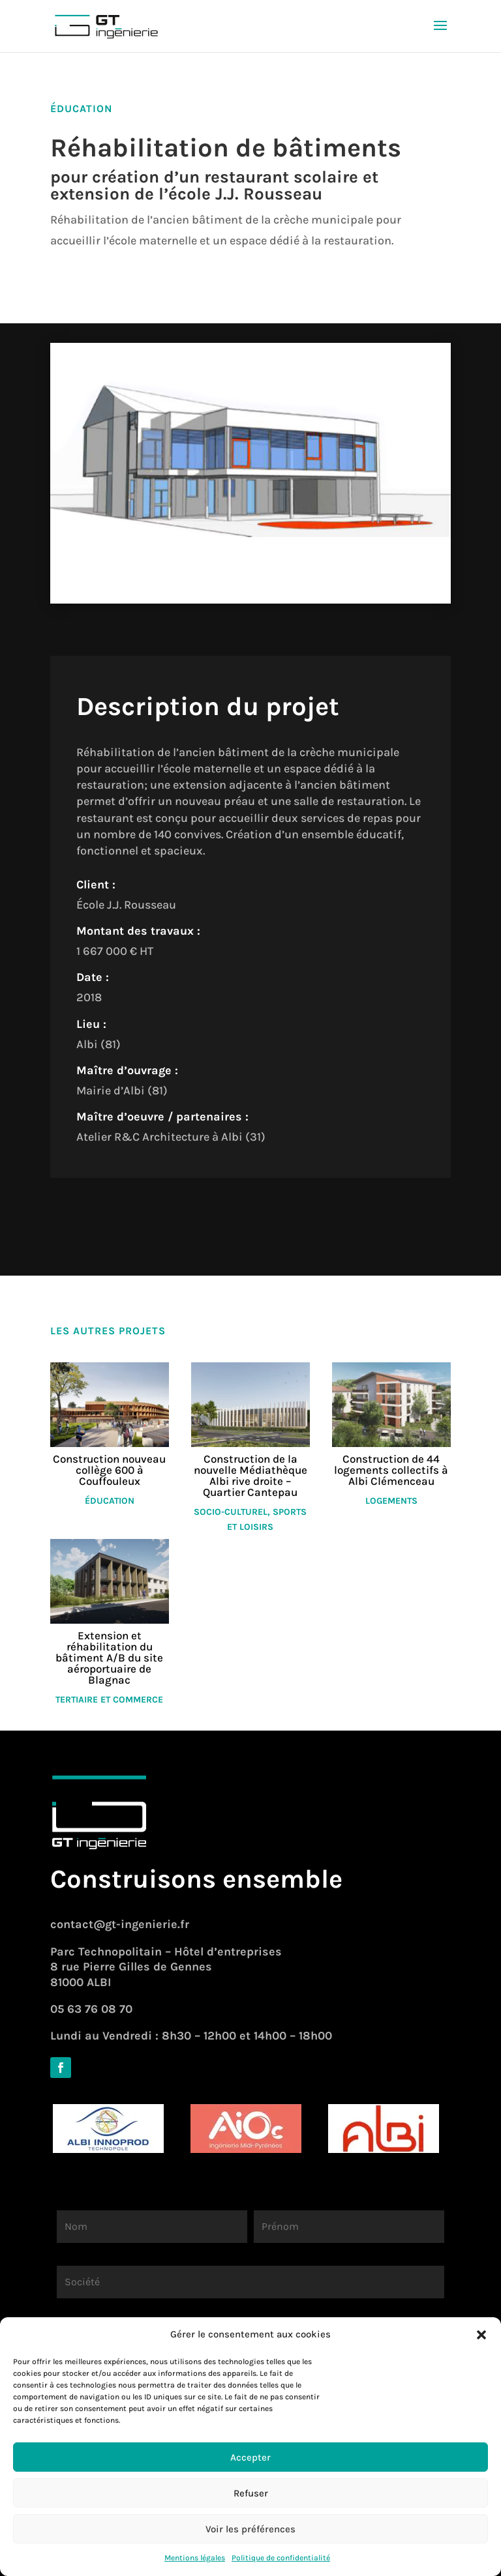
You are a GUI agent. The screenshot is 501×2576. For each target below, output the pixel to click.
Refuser (251, 2493)
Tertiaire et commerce (109, 1699)
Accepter (250, 2457)
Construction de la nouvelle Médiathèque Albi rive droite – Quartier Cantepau (250, 1475)
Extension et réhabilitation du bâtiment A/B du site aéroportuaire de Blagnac (109, 1657)
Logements (391, 1500)
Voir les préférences (250, 2529)
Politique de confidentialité (281, 2557)
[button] (481, 2334)
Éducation (109, 1500)
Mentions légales (194, 2557)
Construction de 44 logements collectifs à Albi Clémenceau (391, 1469)
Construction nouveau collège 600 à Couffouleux (109, 1469)
